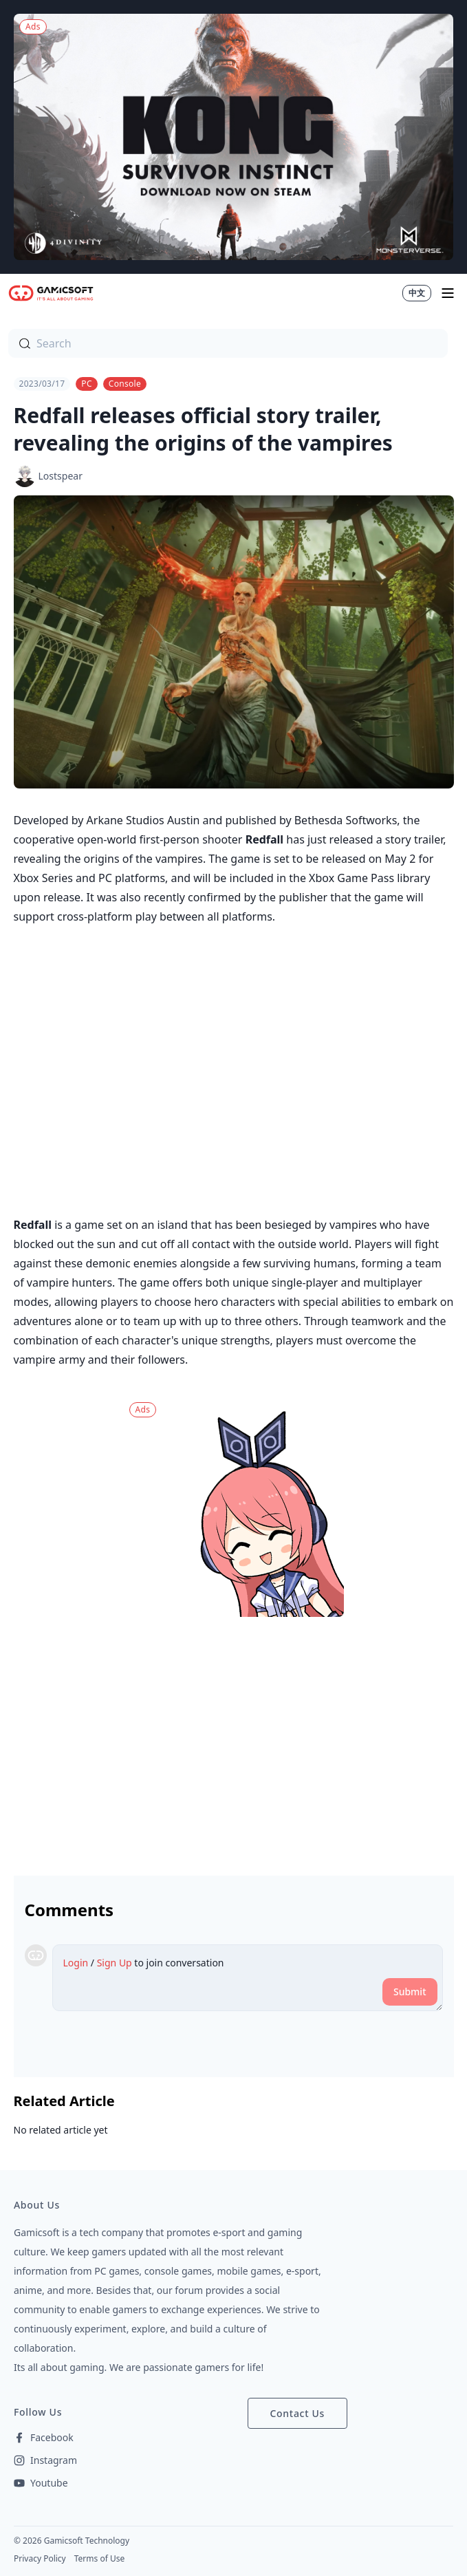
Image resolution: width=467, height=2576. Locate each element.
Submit (409, 1991)
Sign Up (114, 1962)
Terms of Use (99, 2558)
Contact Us (297, 2413)
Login (76, 1962)
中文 (417, 293)
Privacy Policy (40, 2558)
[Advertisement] (234, 1740)
